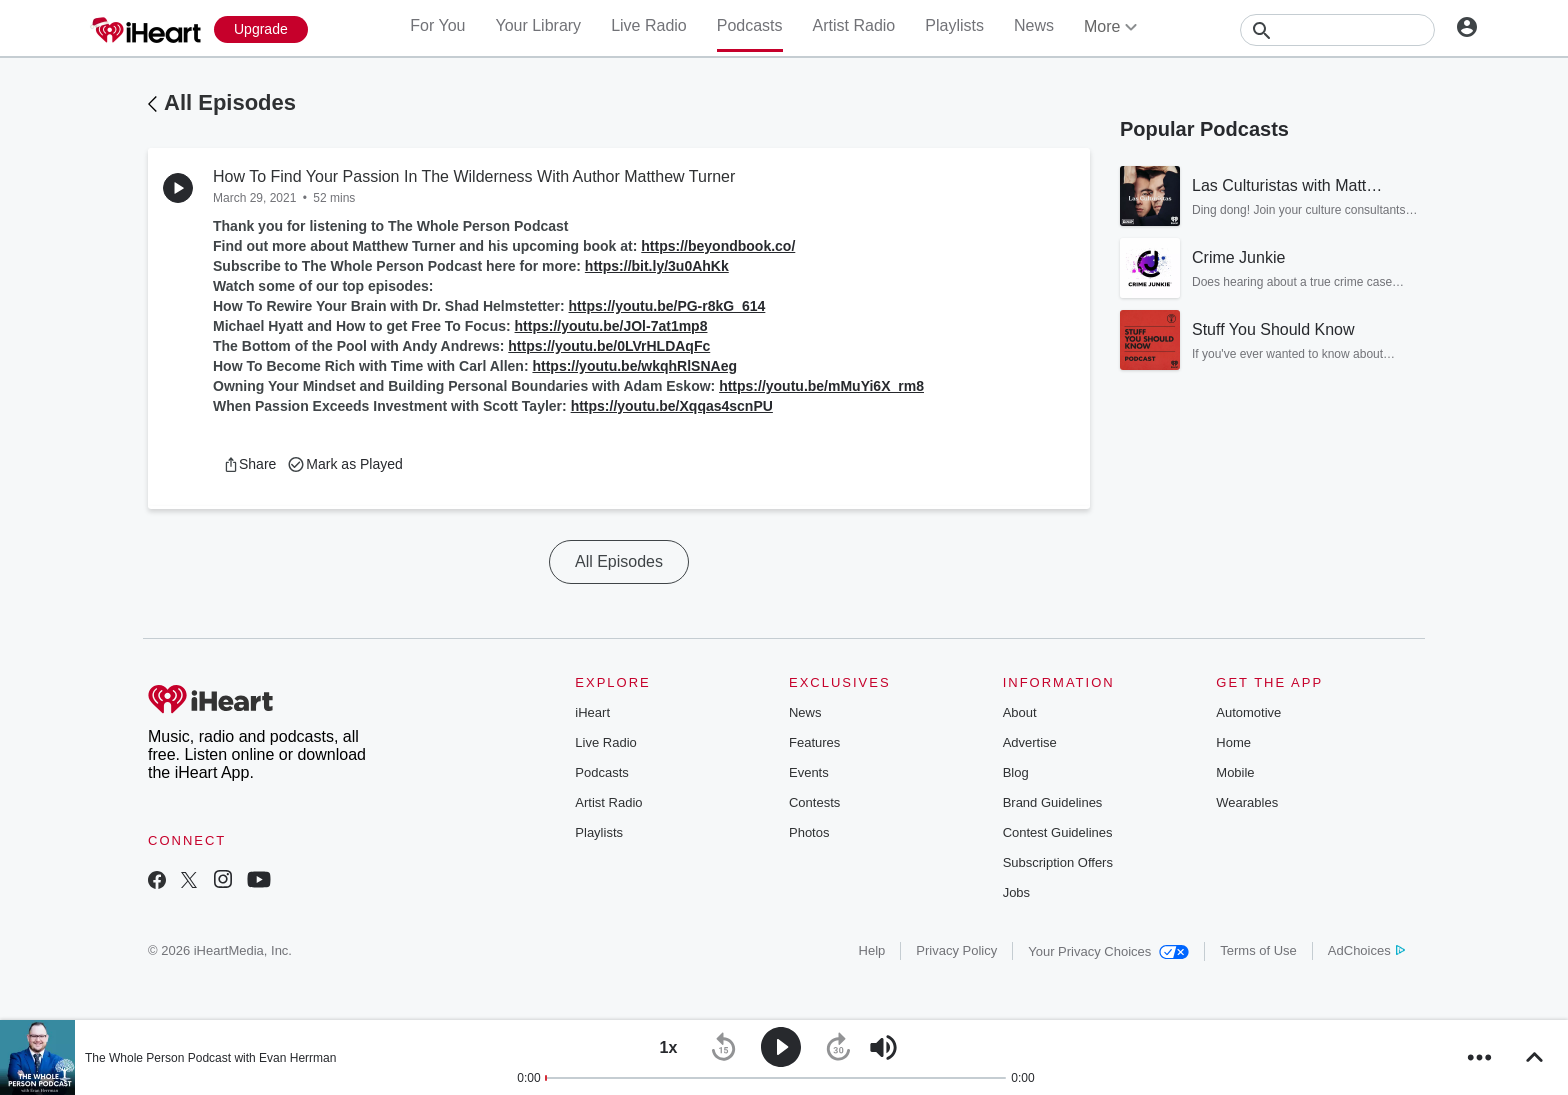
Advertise (1030, 742)
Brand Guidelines (1053, 802)
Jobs (1016, 892)
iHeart (592, 712)
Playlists (954, 25)
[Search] (1337, 30)
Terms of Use (1258, 950)
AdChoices (1366, 950)
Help (872, 950)
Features (814, 742)
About (1020, 712)
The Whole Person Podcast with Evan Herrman (210, 1058)
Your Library (538, 25)
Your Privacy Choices (1108, 951)
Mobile (1235, 772)
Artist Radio (854, 25)
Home (1233, 742)
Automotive (1248, 712)
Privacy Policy (956, 950)
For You (437, 25)
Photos (809, 832)
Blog (1016, 772)
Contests (814, 802)
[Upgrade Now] (261, 29)
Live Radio (649, 25)
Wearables (1247, 802)
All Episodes (230, 102)
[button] (249, 464)
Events (809, 772)
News (1034, 25)
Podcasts (750, 25)
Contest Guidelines (1058, 832)
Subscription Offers (1058, 862)
